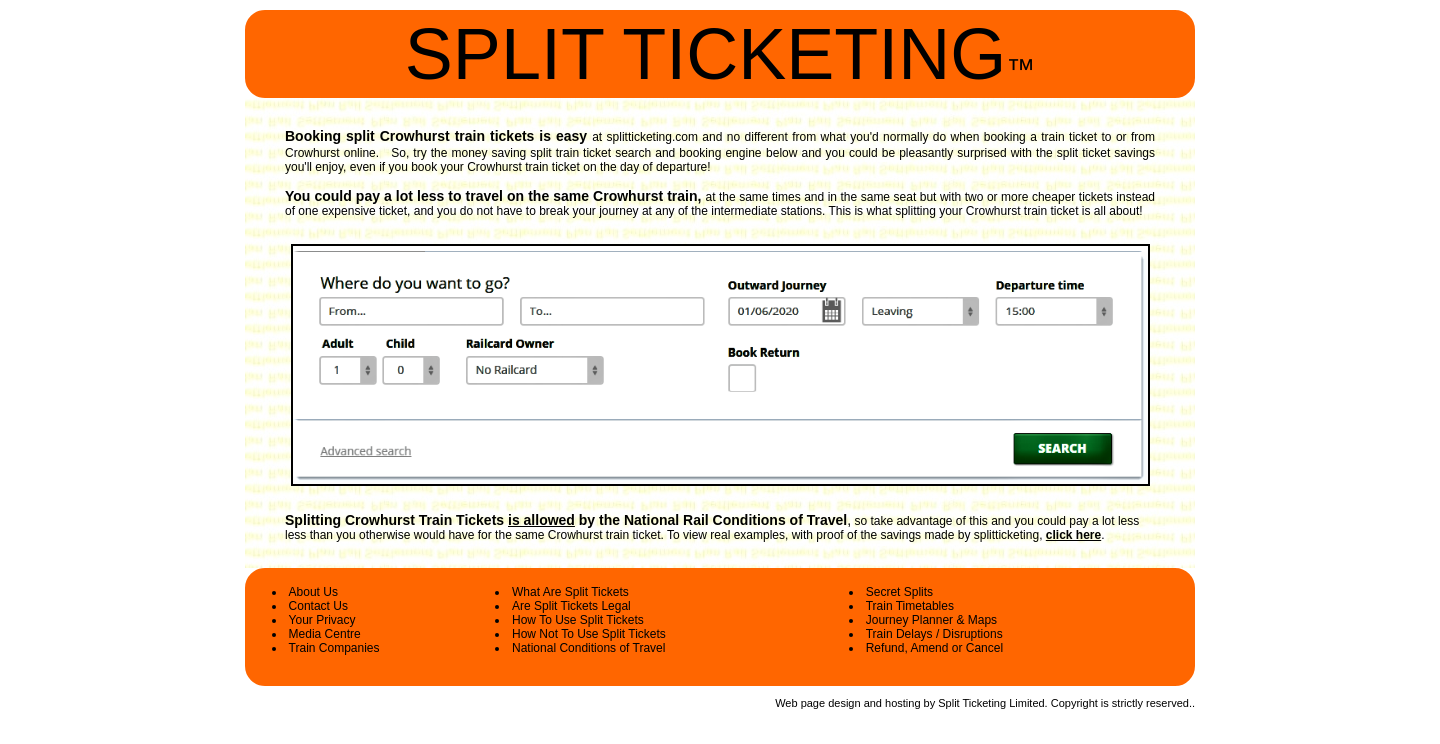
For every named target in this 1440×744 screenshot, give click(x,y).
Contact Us (318, 606)
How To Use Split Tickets (578, 620)
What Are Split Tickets (570, 592)
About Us (313, 592)
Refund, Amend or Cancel (934, 648)
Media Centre (325, 634)
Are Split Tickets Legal (571, 606)
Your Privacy (322, 620)
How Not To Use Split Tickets (589, 634)
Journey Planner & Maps (931, 620)
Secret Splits (899, 592)
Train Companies (334, 648)
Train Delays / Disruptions (934, 634)
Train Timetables (910, 606)
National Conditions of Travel (588, 648)
